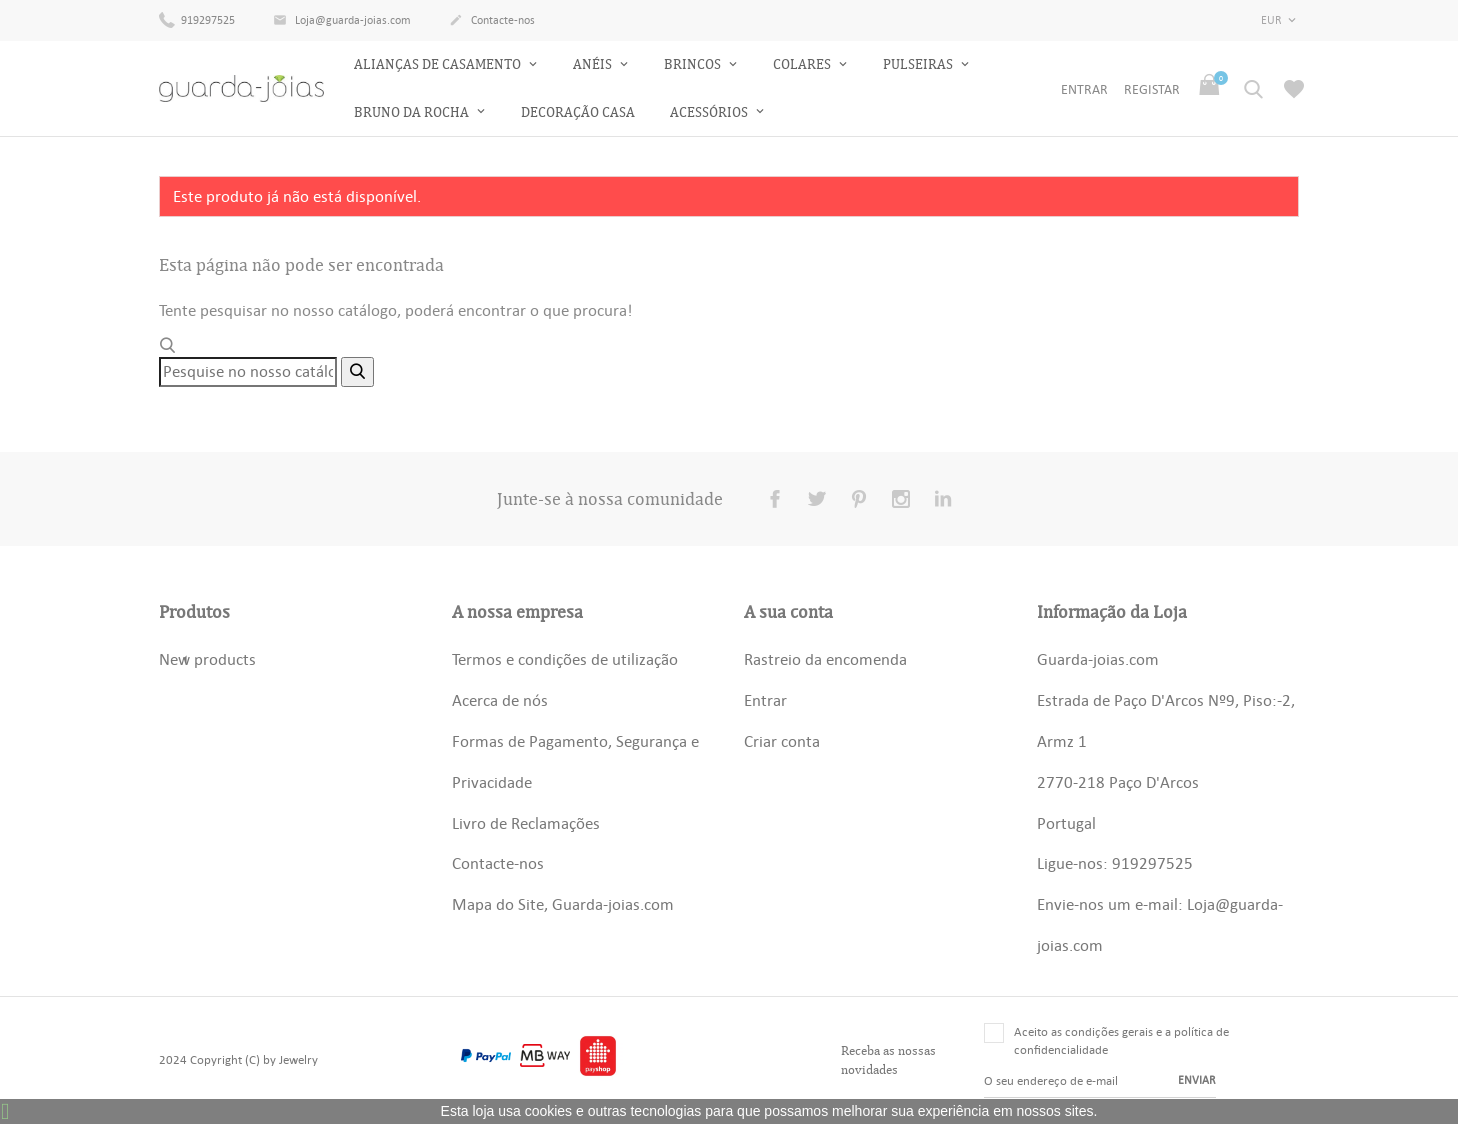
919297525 (197, 19)
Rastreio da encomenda (825, 659)
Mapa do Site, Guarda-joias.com (563, 904)
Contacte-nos (492, 21)
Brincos (694, 64)
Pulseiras (919, 64)
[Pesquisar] (248, 372)
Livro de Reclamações (526, 823)
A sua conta (788, 612)
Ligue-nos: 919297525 (1115, 863)
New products (207, 659)
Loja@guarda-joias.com (342, 21)
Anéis (594, 64)
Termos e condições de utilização (565, 659)
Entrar (765, 700)
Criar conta (782, 741)
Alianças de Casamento (439, 64)
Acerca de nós (500, 700)
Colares (803, 64)
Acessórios (710, 112)
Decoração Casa (578, 112)
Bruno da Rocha (413, 112)
